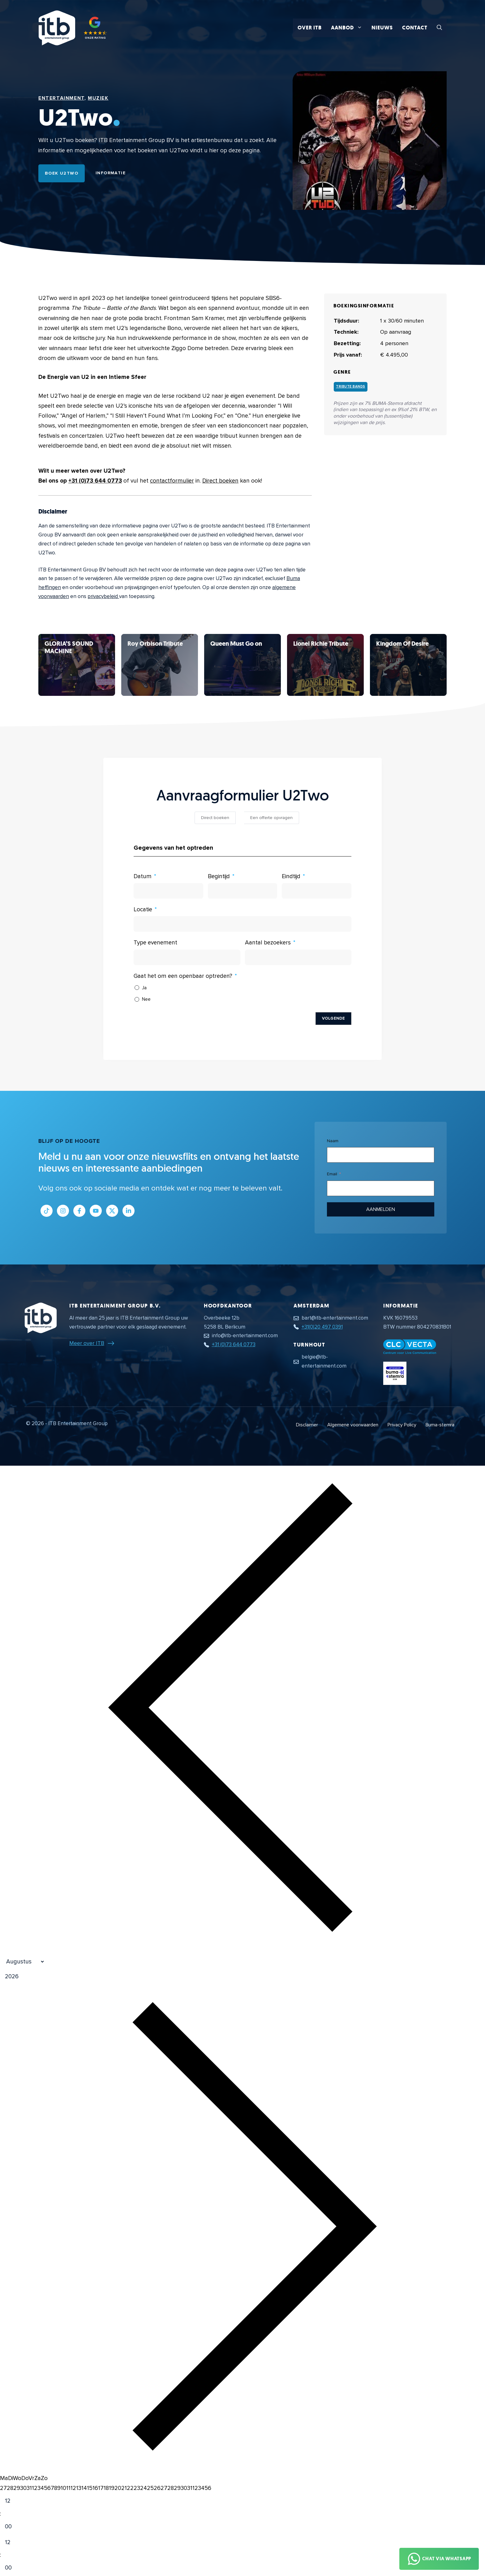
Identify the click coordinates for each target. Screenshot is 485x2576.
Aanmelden (380, 1209)
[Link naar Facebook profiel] (79, 1211)
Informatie (111, 173)
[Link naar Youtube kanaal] (96, 1211)
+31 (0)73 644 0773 (95, 480)
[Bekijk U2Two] (76, 665)
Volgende (333, 1018)
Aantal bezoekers (268, 942)
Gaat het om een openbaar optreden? (183, 976)
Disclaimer (307, 1425)
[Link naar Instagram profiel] (63, 1211)
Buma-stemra (440, 1425)
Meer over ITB (86, 1343)
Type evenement (155, 942)
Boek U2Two (61, 173)
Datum (143, 876)
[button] (439, 28)
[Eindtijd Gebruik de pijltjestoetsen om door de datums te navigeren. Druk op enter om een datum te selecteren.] (316, 891)
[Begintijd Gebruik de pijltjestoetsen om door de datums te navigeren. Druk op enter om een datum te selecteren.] (242, 891)
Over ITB (310, 27)
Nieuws (382, 27)
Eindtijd (291, 876)
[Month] (22, 1961)
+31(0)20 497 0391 (322, 1327)
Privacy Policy (402, 1425)
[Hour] (13, 2501)
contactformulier (172, 480)
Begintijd (219, 876)
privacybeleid (103, 596)
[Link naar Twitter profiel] (112, 1211)
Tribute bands (350, 386)
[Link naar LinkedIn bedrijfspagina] (128, 1211)
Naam (332, 1140)
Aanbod (349, 28)
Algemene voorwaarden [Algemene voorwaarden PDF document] (352, 1425)
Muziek (98, 98)
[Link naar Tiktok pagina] (47, 1211)
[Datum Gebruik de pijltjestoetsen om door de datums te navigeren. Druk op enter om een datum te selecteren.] (168, 891)
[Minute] (13, 2527)
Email (332, 1174)
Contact (414, 27)
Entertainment (61, 98)
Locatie (143, 909)
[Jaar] (41, 1977)
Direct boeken (220, 480)
